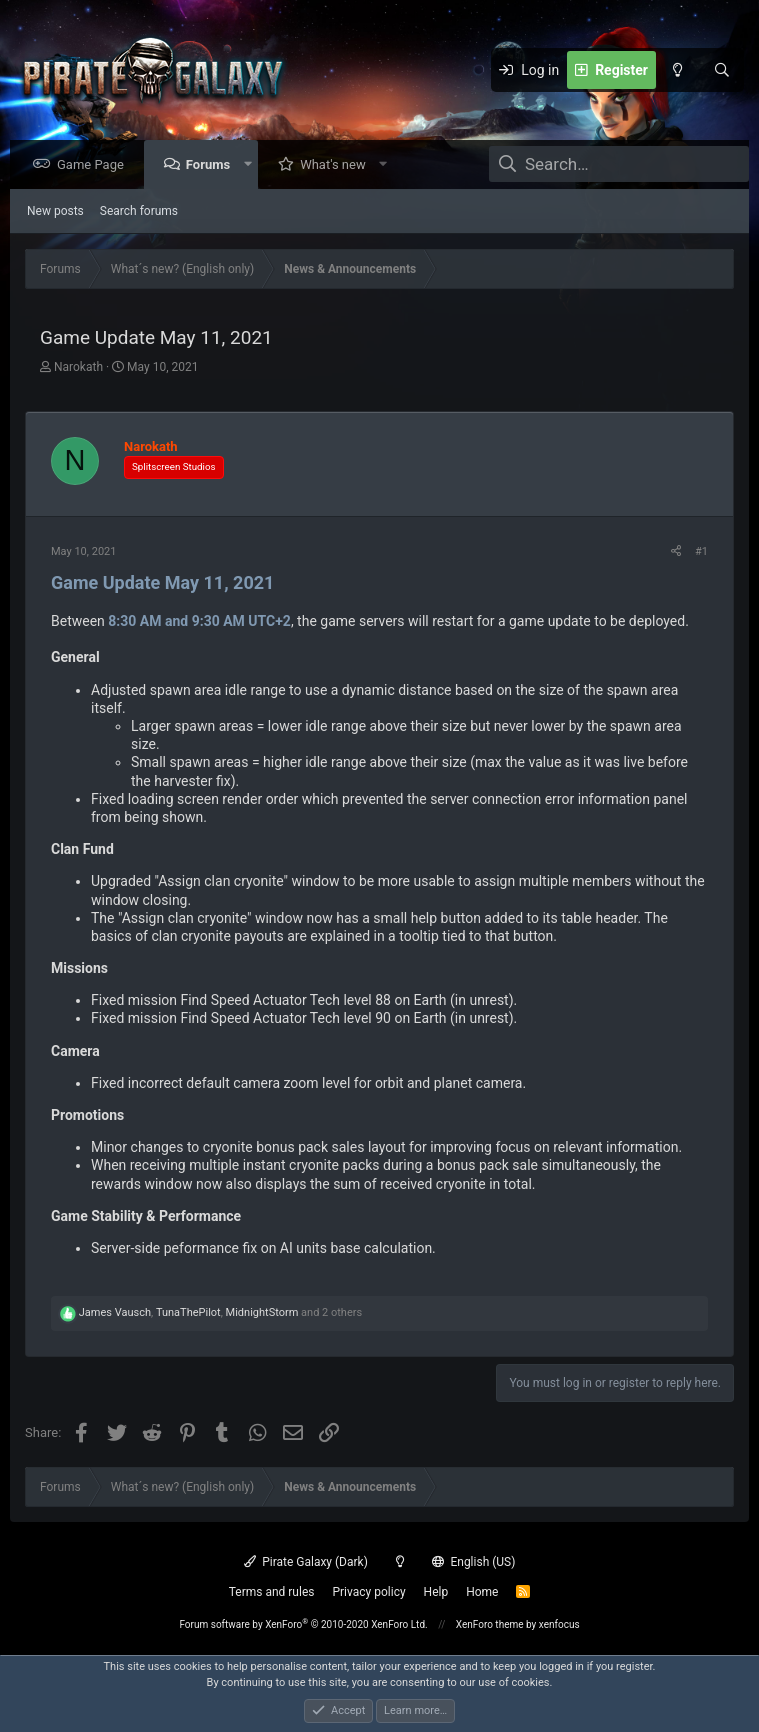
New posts (55, 212)
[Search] (722, 70)
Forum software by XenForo (303, 1624)
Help (436, 1592)
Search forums (139, 212)
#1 (701, 552)
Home (482, 1592)
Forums (213, 165)
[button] (252, 165)
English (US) (474, 1562)
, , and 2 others (220, 1313)
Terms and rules (272, 1592)
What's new (338, 165)
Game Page (95, 165)
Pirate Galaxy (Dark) (306, 1562)
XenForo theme (490, 1624)
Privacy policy (368, 1592)
